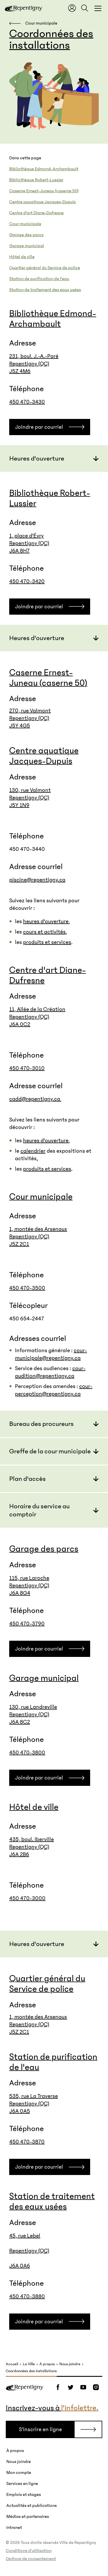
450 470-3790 (27, 1623)
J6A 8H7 (19, 551)
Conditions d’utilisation (29, 2550)
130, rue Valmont (30, 790)
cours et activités (44, 932)
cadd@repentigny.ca (35, 1099)
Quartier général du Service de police (44, 267)
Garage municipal (26, 245)
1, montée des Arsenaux (38, 1229)
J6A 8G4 (19, 1593)
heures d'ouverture (46, 921)
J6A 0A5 (19, 2111)
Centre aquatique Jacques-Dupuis (42, 201)
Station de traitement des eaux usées (45, 289)
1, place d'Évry (26, 536)
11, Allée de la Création (37, 1009)
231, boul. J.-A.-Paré (33, 356)
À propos (47, 2364)
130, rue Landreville (33, 1707)
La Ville (29, 2364)
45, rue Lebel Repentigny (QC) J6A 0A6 (29, 2251)
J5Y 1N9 (19, 805)
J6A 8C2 (19, 1722)
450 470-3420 (27, 581)
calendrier (33, 1151)
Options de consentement (31, 2558)
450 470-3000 (27, 1898)
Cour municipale (25, 223)
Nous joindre (69, 2364)
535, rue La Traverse (33, 2096)
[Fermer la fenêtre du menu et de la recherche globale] (98, 8)
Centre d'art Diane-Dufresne (36, 212)
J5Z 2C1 (19, 1244)
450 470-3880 (27, 2296)
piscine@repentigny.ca (37, 880)
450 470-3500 (27, 1288)
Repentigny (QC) (29, 364)
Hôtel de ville (22, 256)
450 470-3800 (27, 1752)
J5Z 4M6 (20, 371)
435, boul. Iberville (31, 1839)
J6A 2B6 (19, 1854)
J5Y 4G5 (19, 725)
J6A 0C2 (19, 1024)
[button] (54, 458)
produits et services (47, 942)
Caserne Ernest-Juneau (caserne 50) (44, 190)
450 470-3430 (27, 402)
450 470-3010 (27, 1068)
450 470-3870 (27, 2142)
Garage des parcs (26, 234)
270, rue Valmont (30, 710)
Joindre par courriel (39, 427)
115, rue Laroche (29, 1578)
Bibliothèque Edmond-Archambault (43, 168)
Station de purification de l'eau (39, 278)
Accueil (12, 2364)
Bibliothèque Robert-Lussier (36, 179)
